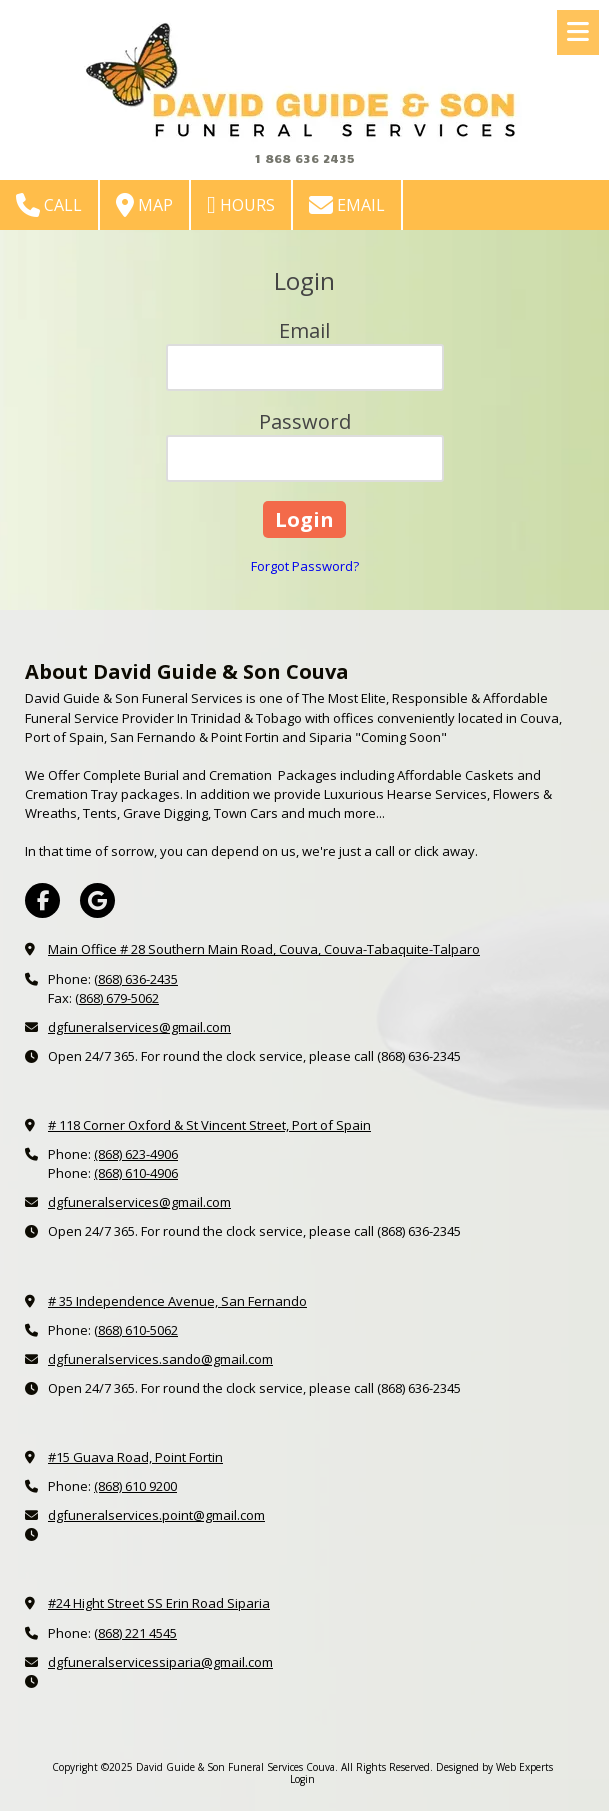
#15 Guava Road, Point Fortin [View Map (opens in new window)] (135, 1457)
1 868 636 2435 (304, 158)
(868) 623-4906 (136, 1154)
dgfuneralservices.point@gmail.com (156, 1515)
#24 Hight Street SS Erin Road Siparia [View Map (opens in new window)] (159, 1603)
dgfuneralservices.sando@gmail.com (160, 1359)
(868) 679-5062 (117, 998)
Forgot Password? (305, 566)
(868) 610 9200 (135, 1486)
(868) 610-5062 (136, 1330)
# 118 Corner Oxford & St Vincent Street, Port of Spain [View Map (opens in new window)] (209, 1125)
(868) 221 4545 (135, 1633)
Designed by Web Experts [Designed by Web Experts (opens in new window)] (494, 1767)
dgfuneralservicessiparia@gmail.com (160, 1662)
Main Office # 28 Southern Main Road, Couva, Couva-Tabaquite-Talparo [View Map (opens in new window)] (264, 949)
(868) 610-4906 (136, 1173)
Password (305, 421)
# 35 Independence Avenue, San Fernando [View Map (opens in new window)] (177, 1301)
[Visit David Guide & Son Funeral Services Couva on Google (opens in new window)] (97, 900)
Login (302, 1779)
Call (49, 205)
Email (347, 205)
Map (144, 205)
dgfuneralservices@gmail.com (139, 1027)
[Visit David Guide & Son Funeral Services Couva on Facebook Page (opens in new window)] (42, 900)
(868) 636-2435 (136, 979)
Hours (241, 205)
